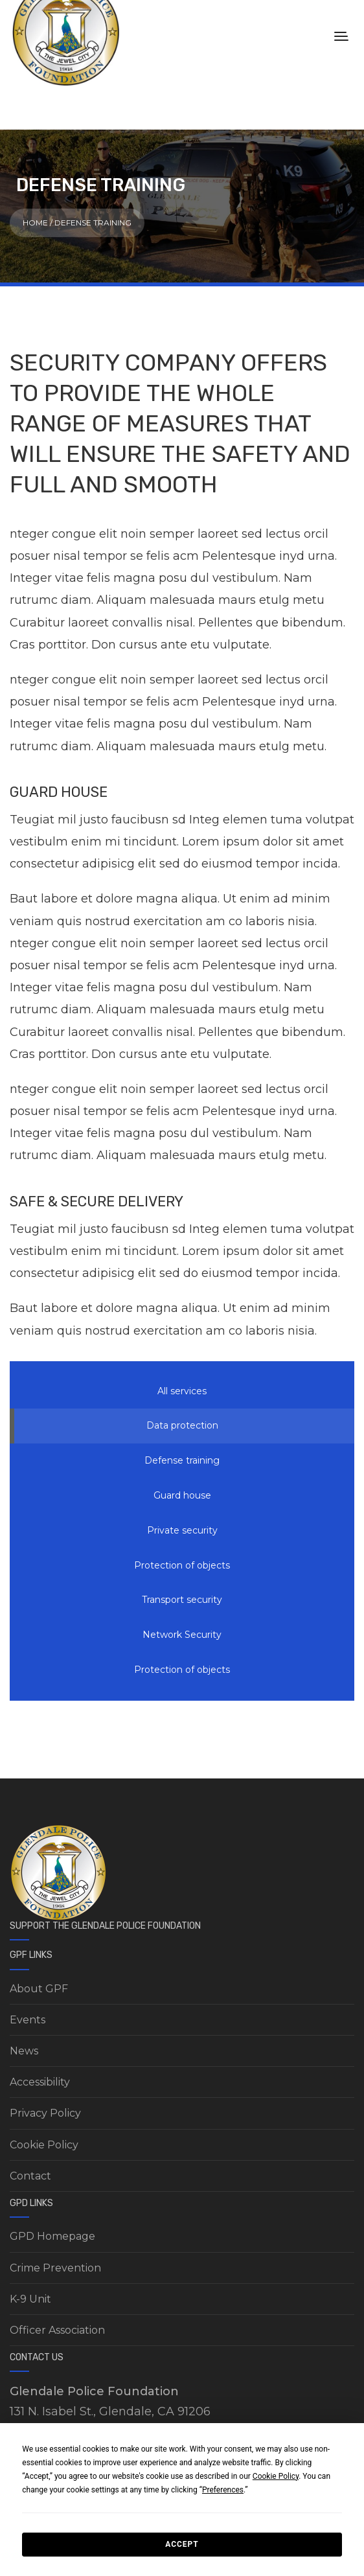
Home (35, 222)
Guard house (182, 1495)
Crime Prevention (55, 2268)
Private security (182, 1530)
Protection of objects (182, 1565)
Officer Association (57, 2330)
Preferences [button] (223, 2489)
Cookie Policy (44, 2145)
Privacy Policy (45, 2113)
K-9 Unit (30, 2299)
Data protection (182, 1425)
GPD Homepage (52, 2236)
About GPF (39, 1989)
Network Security (182, 1634)
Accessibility (40, 2082)
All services (182, 1391)
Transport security (182, 1599)
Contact (30, 2176)
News (24, 2051)
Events (27, 2020)
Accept (182, 2544)
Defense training (182, 1460)
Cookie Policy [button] (276, 2476)
